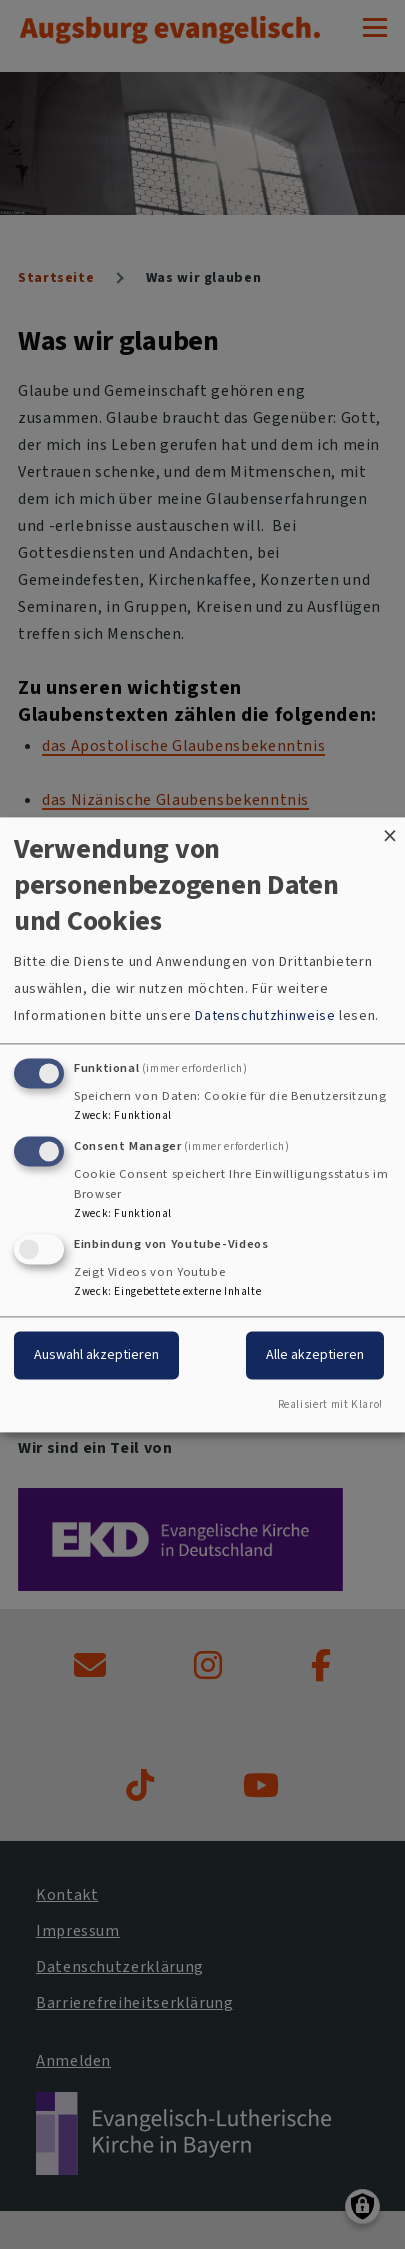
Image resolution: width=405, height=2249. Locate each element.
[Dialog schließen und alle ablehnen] (390, 829)
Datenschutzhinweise (265, 1016)
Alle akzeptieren (315, 1354)
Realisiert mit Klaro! (330, 1404)
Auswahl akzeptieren (96, 1354)
